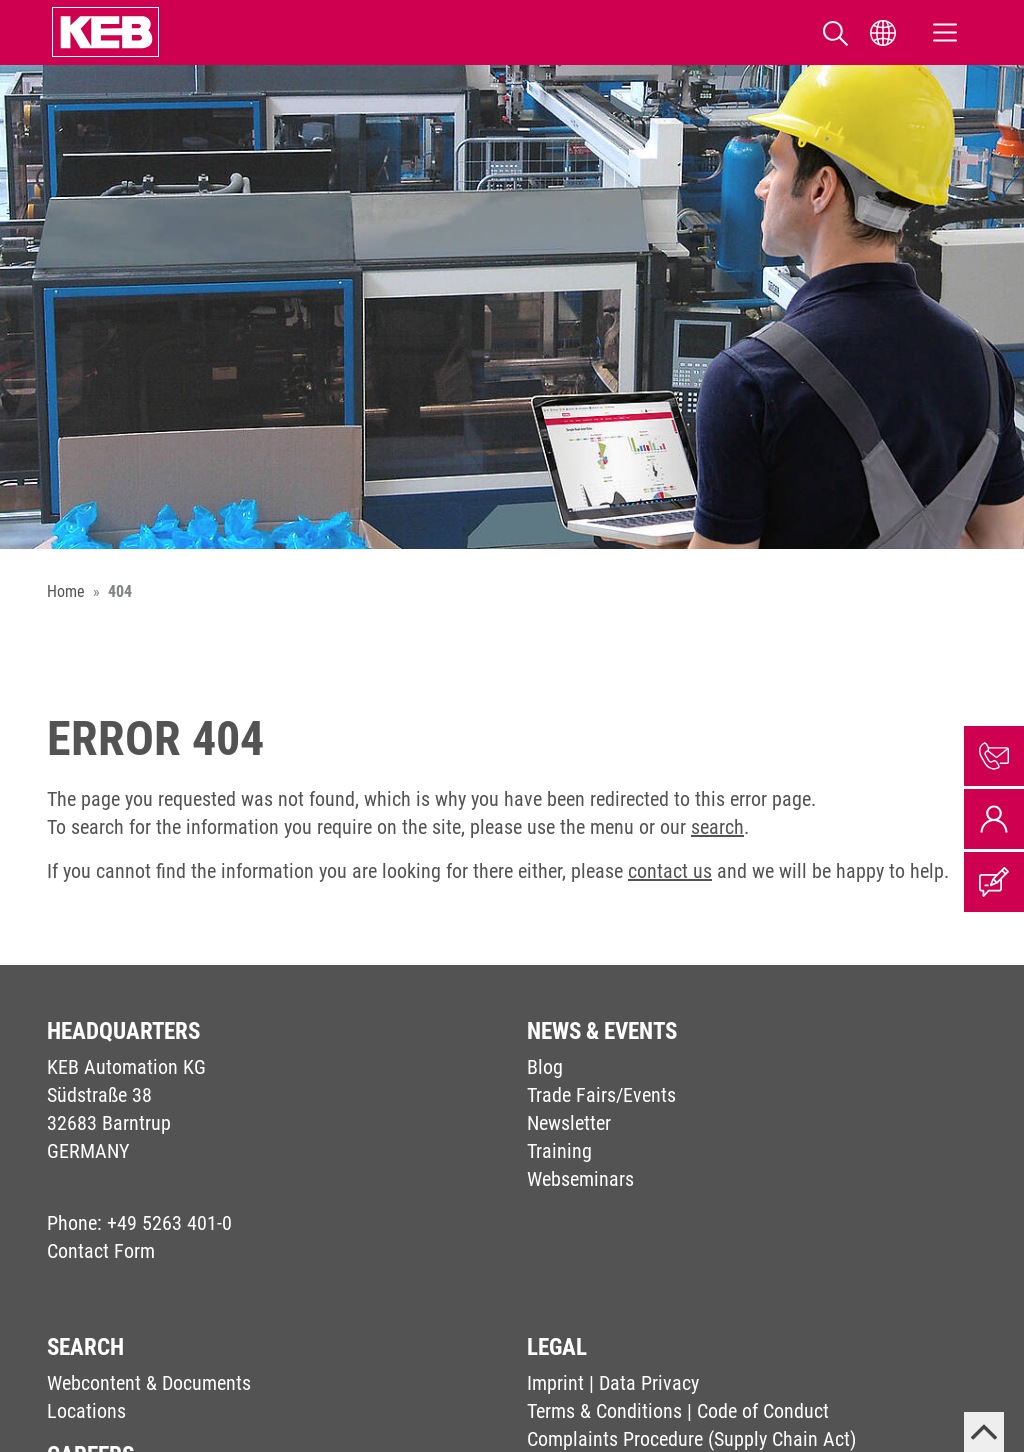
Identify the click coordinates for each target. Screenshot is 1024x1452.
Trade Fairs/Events (601, 1095)
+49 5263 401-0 (169, 1223)
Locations (86, 1411)
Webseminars (580, 1179)
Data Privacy (649, 1383)
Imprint (555, 1383)
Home (66, 591)
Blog (545, 1067)
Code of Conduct (763, 1411)
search (717, 827)
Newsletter (569, 1123)
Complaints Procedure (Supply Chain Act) (691, 1439)
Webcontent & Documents (149, 1383)
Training (559, 1151)
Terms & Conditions (604, 1411)
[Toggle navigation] (945, 32)
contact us (670, 871)
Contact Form (101, 1251)
